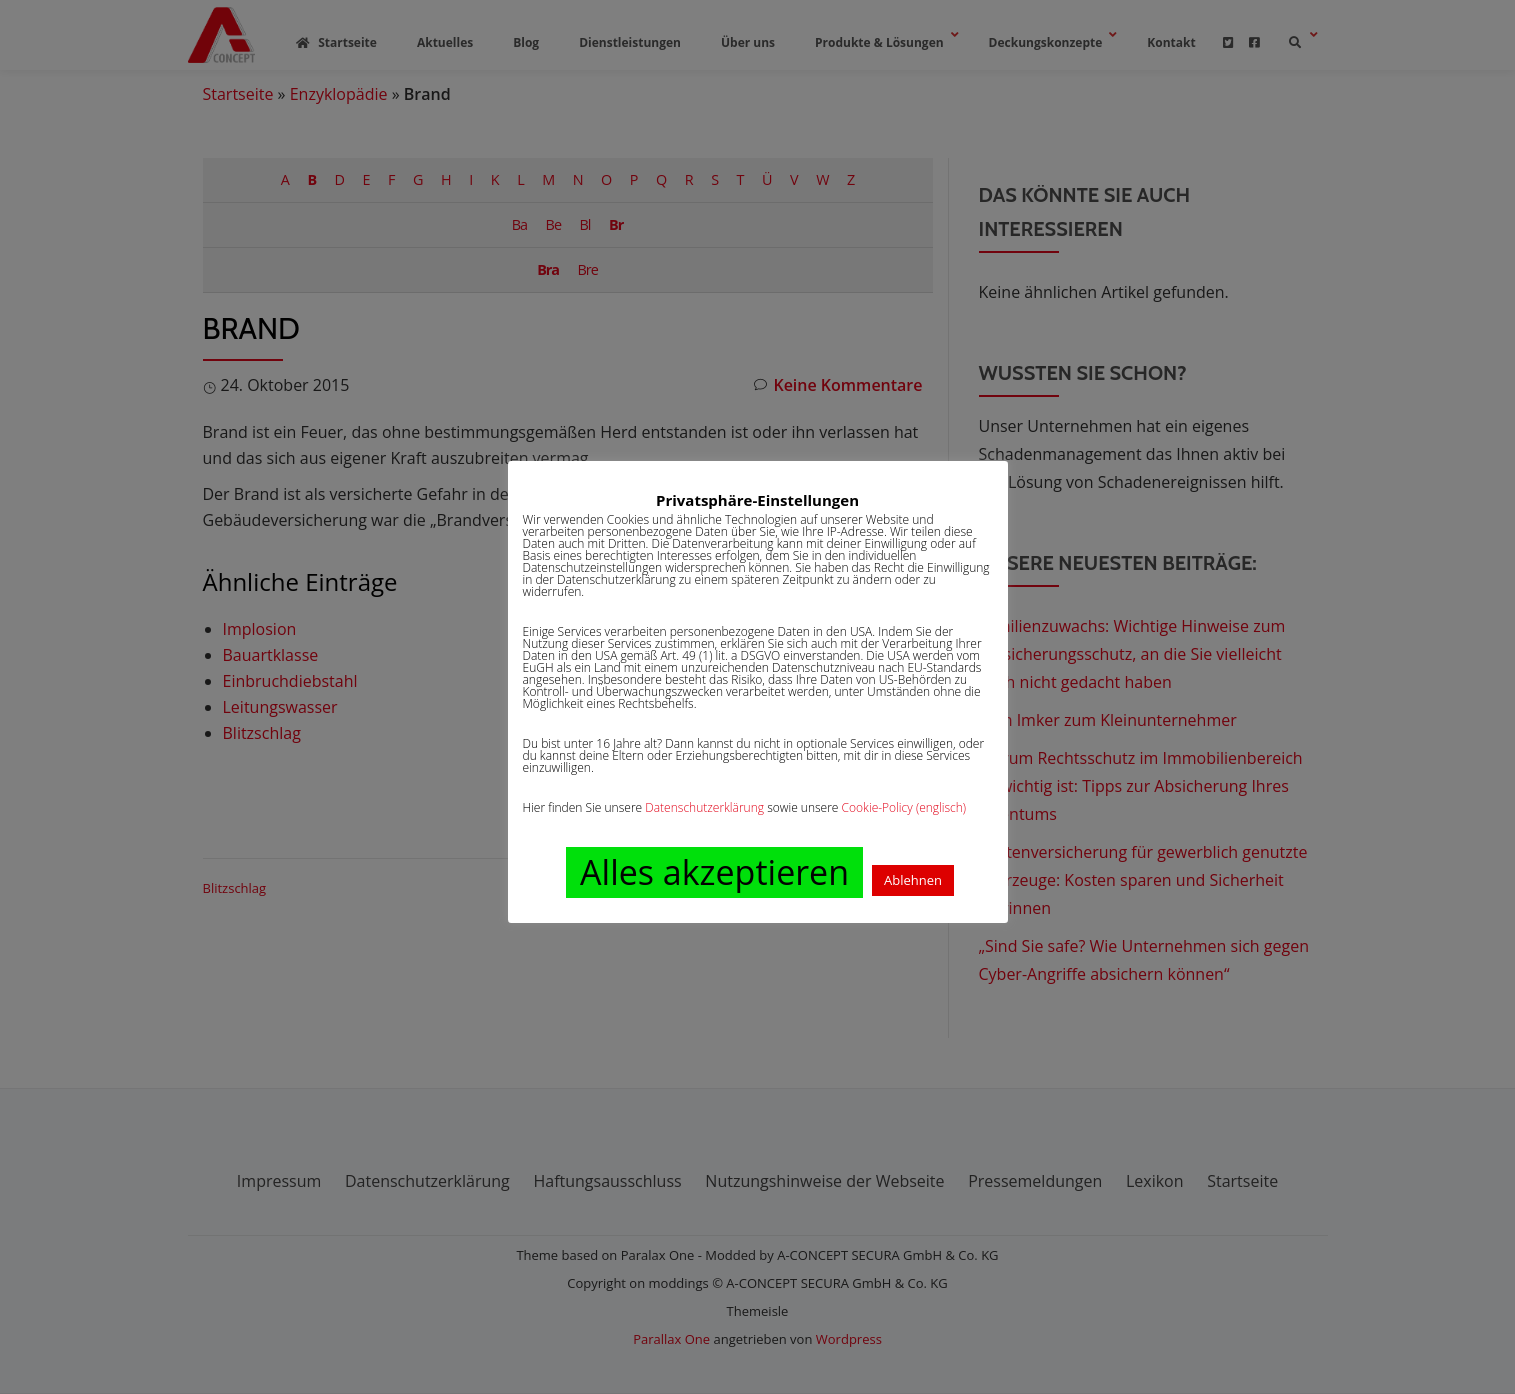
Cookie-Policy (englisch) (904, 807)
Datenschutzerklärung (704, 807)
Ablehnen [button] (913, 880)
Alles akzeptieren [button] (714, 872)
